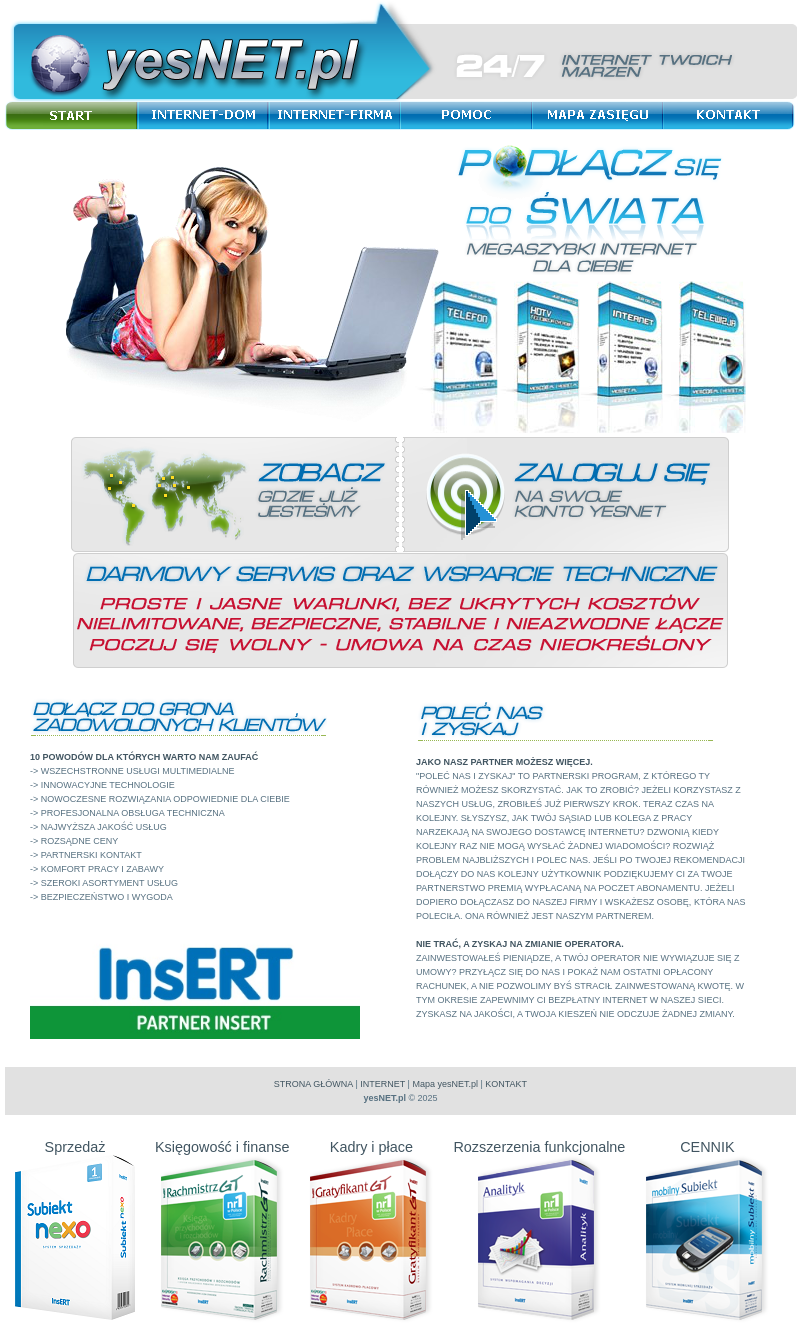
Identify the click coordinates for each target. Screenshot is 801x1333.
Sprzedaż (75, 1155)
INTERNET (382, 1084)
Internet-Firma (338, 115)
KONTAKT (506, 1084)
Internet (206, 115)
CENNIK (707, 1155)
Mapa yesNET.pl (445, 1084)
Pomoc (470, 115)
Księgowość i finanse (222, 1155)
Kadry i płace (371, 1155)
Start (74, 115)
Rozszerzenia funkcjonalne (539, 1155)
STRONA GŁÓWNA (313, 1084)
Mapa (602, 115)
